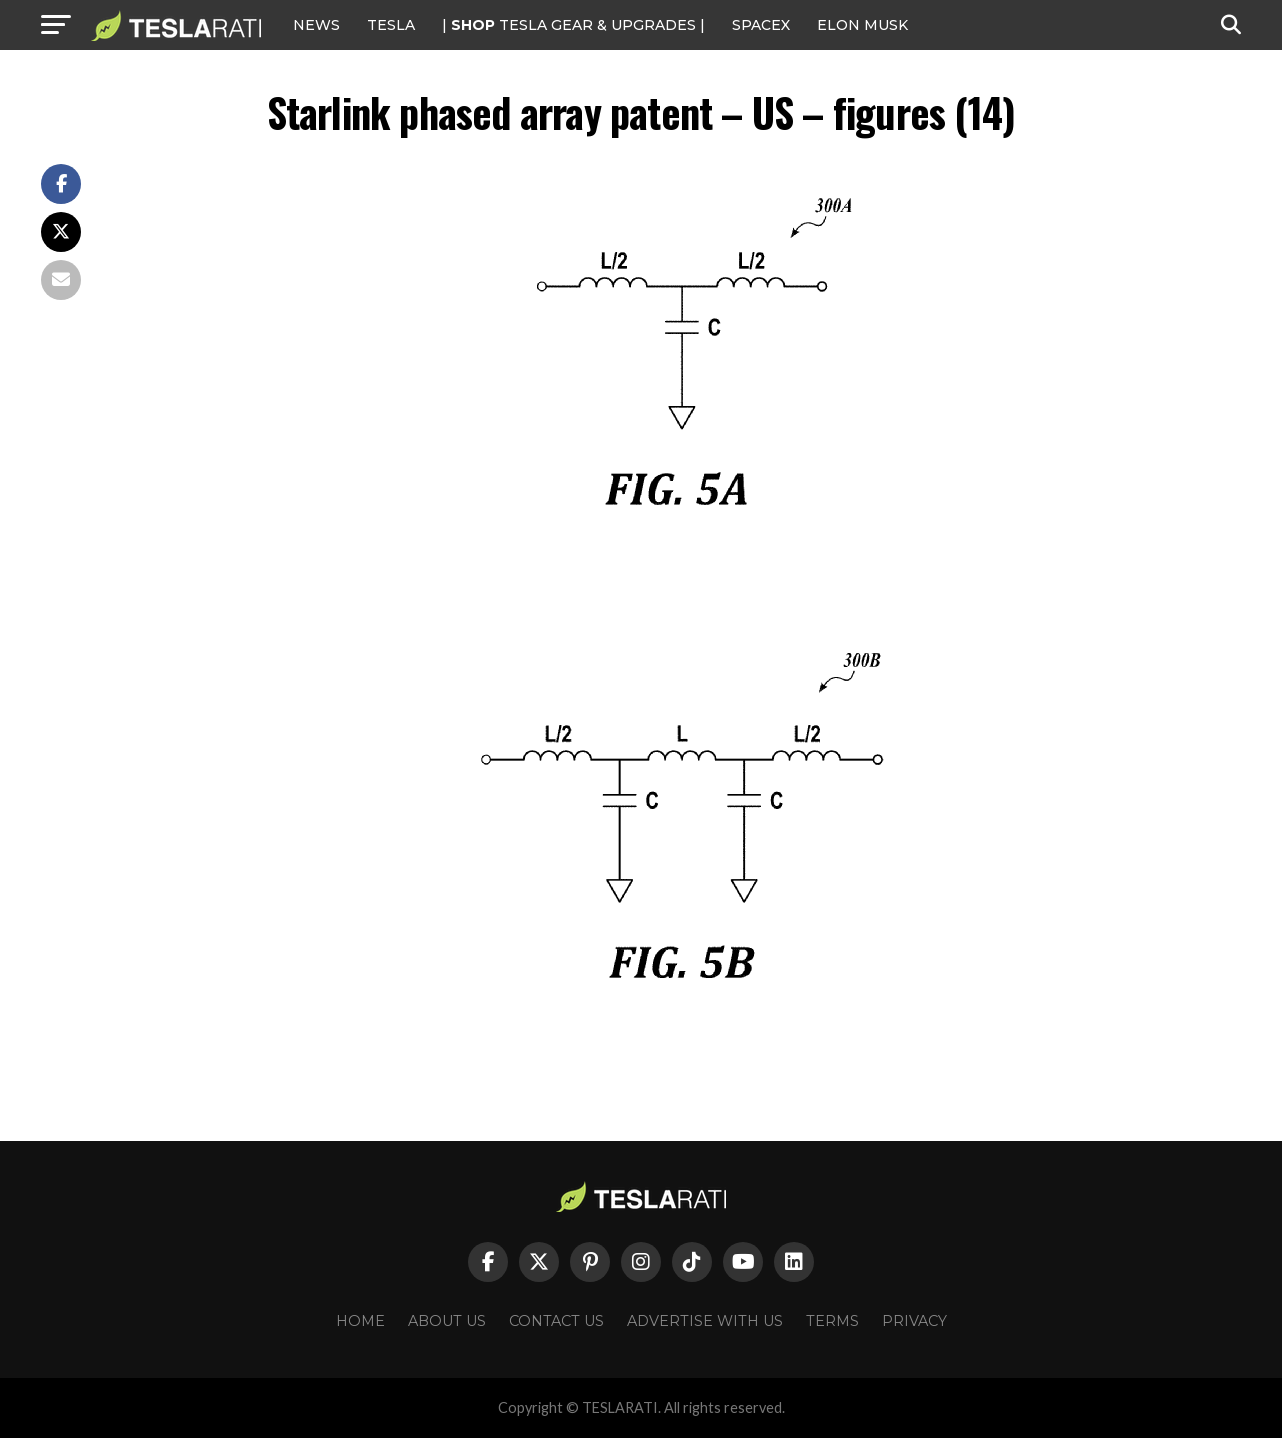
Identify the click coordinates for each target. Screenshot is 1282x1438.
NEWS (316, 25)
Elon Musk (862, 25)
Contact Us (556, 1321)
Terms (832, 1321)
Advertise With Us (705, 1321)
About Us (447, 1321)
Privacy (914, 1321)
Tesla (391, 25)
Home (360, 1321)
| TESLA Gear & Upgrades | (573, 25)
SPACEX (761, 25)
